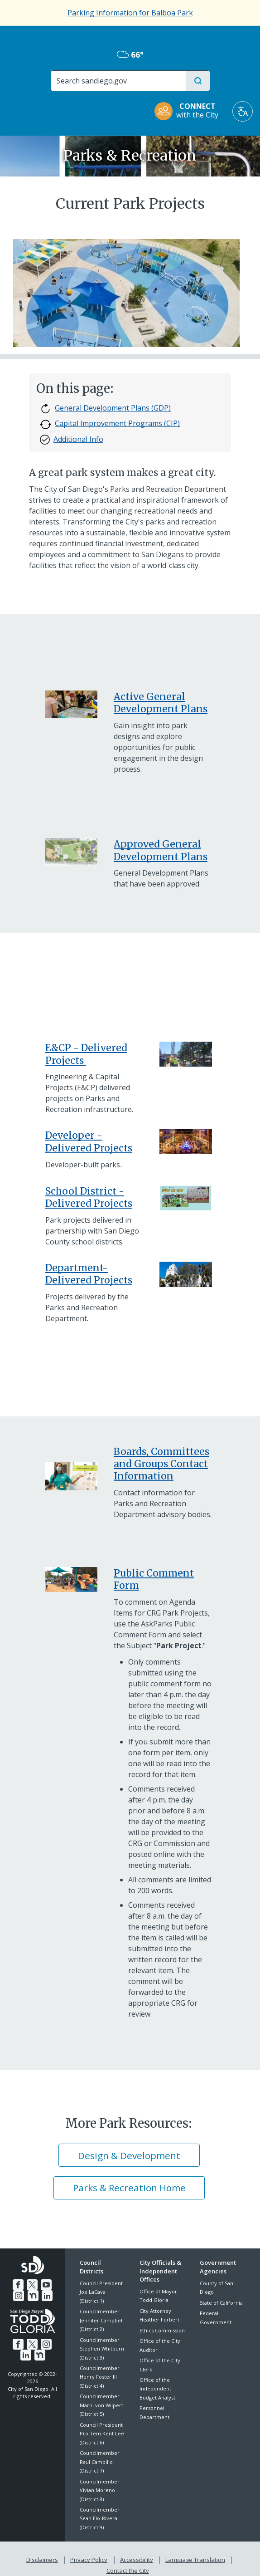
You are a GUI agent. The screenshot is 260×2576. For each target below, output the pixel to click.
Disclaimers (18, 2558)
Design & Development (129, 2155)
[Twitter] (25, 2283)
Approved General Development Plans (160, 850)
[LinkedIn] (39, 2294)
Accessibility (110, 2558)
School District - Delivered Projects (88, 1197)
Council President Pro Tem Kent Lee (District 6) (102, 2433)
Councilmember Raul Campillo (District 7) (100, 2461)
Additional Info (71, 439)
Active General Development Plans (160, 703)
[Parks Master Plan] (71, 1579)
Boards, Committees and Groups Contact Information (161, 1464)
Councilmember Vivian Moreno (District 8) (100, 2490)
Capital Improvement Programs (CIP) (110, 424)
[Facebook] (12, 2283)
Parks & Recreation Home (129, 2187)
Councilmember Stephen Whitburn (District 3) (102, 2348)
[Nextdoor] (26, 2294)
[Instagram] (52, 2283)
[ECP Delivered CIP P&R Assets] (85, 1060)
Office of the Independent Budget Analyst (157, 2388)
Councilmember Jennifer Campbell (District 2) (102, 2320)
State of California (221, 2302)
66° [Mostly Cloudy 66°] (130, 54)
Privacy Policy (64, 2558)
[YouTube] (39, 2283)
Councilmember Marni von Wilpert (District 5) (101, 2405)
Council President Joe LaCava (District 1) (101, 2292)
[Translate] (242, 111)
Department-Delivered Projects (88, 1274)
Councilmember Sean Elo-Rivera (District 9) (100, 2518)
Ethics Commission (162, 2330)
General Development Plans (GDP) (105, 408)
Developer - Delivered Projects (88, 1141)
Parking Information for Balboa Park (130, 13)
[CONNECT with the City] (189, 111)
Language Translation (169, 2558)
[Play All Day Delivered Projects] (185, 1198)
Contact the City (231, 2558)
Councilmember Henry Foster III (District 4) (100, 2377)
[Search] (118, 81)
